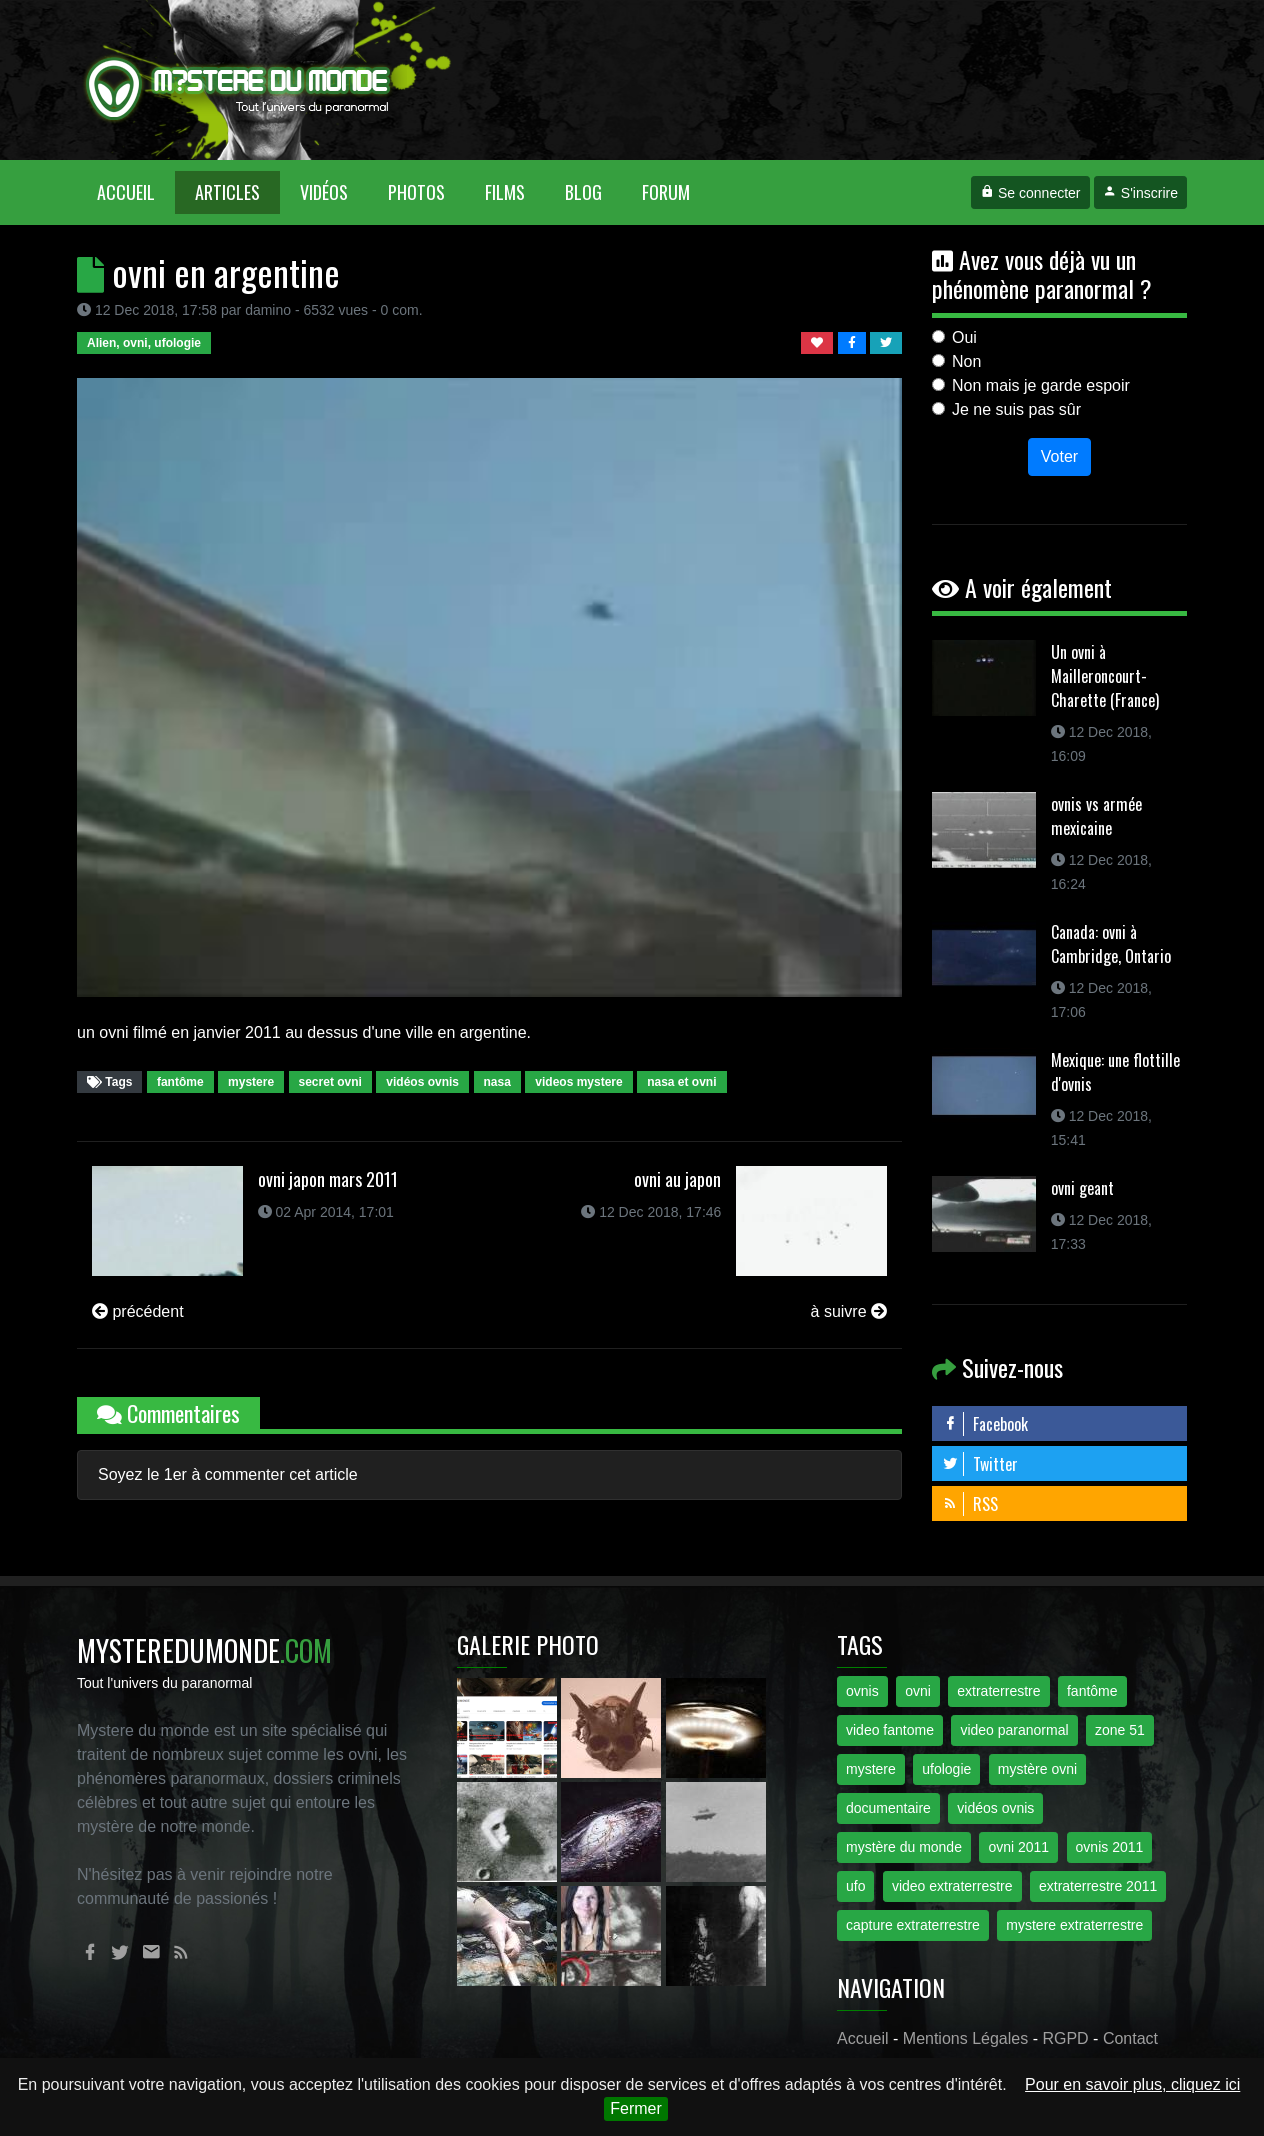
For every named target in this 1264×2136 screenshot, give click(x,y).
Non (966, 361)
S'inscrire (1140, 193)
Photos (416, 192)
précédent (138, 1311)
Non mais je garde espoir (1041, 385)
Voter (1059, 456)
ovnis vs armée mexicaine (1096, 816)
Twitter (980, 1464)
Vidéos (324, 192)
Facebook (985, 1424)
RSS (970, 1504)
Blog (583, 192)
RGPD (1065, 2038)
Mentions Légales (965, 2038)
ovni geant (1082, 1188)
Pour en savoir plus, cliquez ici (1132, 2084)
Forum (666, 192)
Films (505, 192)
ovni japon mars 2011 (328, 1179)
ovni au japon (677, 1179)
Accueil (136, 191)
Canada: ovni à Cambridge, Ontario (1111, 944)
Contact (1130, 2038)
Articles (227, 192)
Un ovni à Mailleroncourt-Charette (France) (1105, 676)
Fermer (636, 2108)
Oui (964, 337)
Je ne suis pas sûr (1016, 409)
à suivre (849, 1311)
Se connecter (1030, 193)
